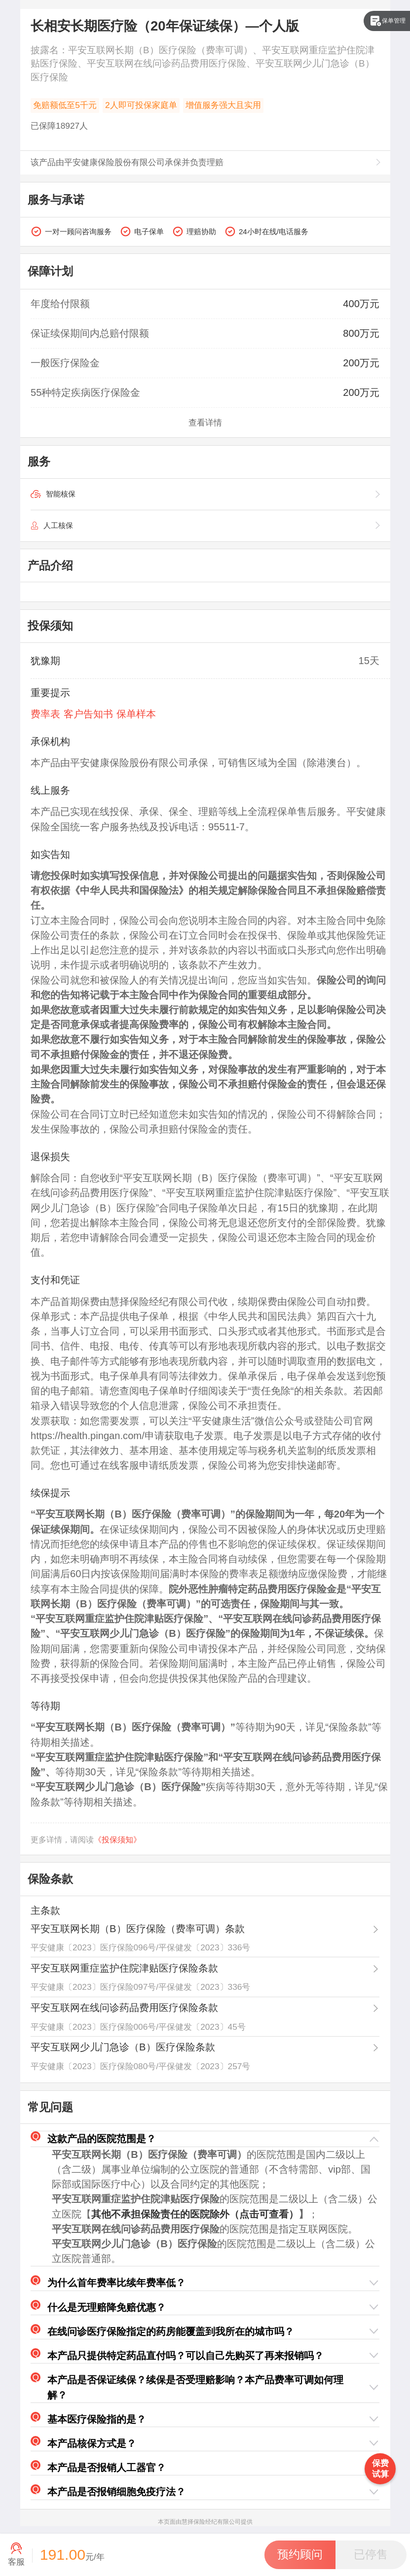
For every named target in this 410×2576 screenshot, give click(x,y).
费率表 (45, 713)
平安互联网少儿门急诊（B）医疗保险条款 (123, 2047)
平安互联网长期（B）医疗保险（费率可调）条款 (137, 1928)
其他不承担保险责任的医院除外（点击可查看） (194, 2214)
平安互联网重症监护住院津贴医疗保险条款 (124, 1968)
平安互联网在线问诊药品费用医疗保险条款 (124, 2007)
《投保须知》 (117, 1839)
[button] (205, 2139)
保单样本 (136, 713)
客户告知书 (88, 713)
